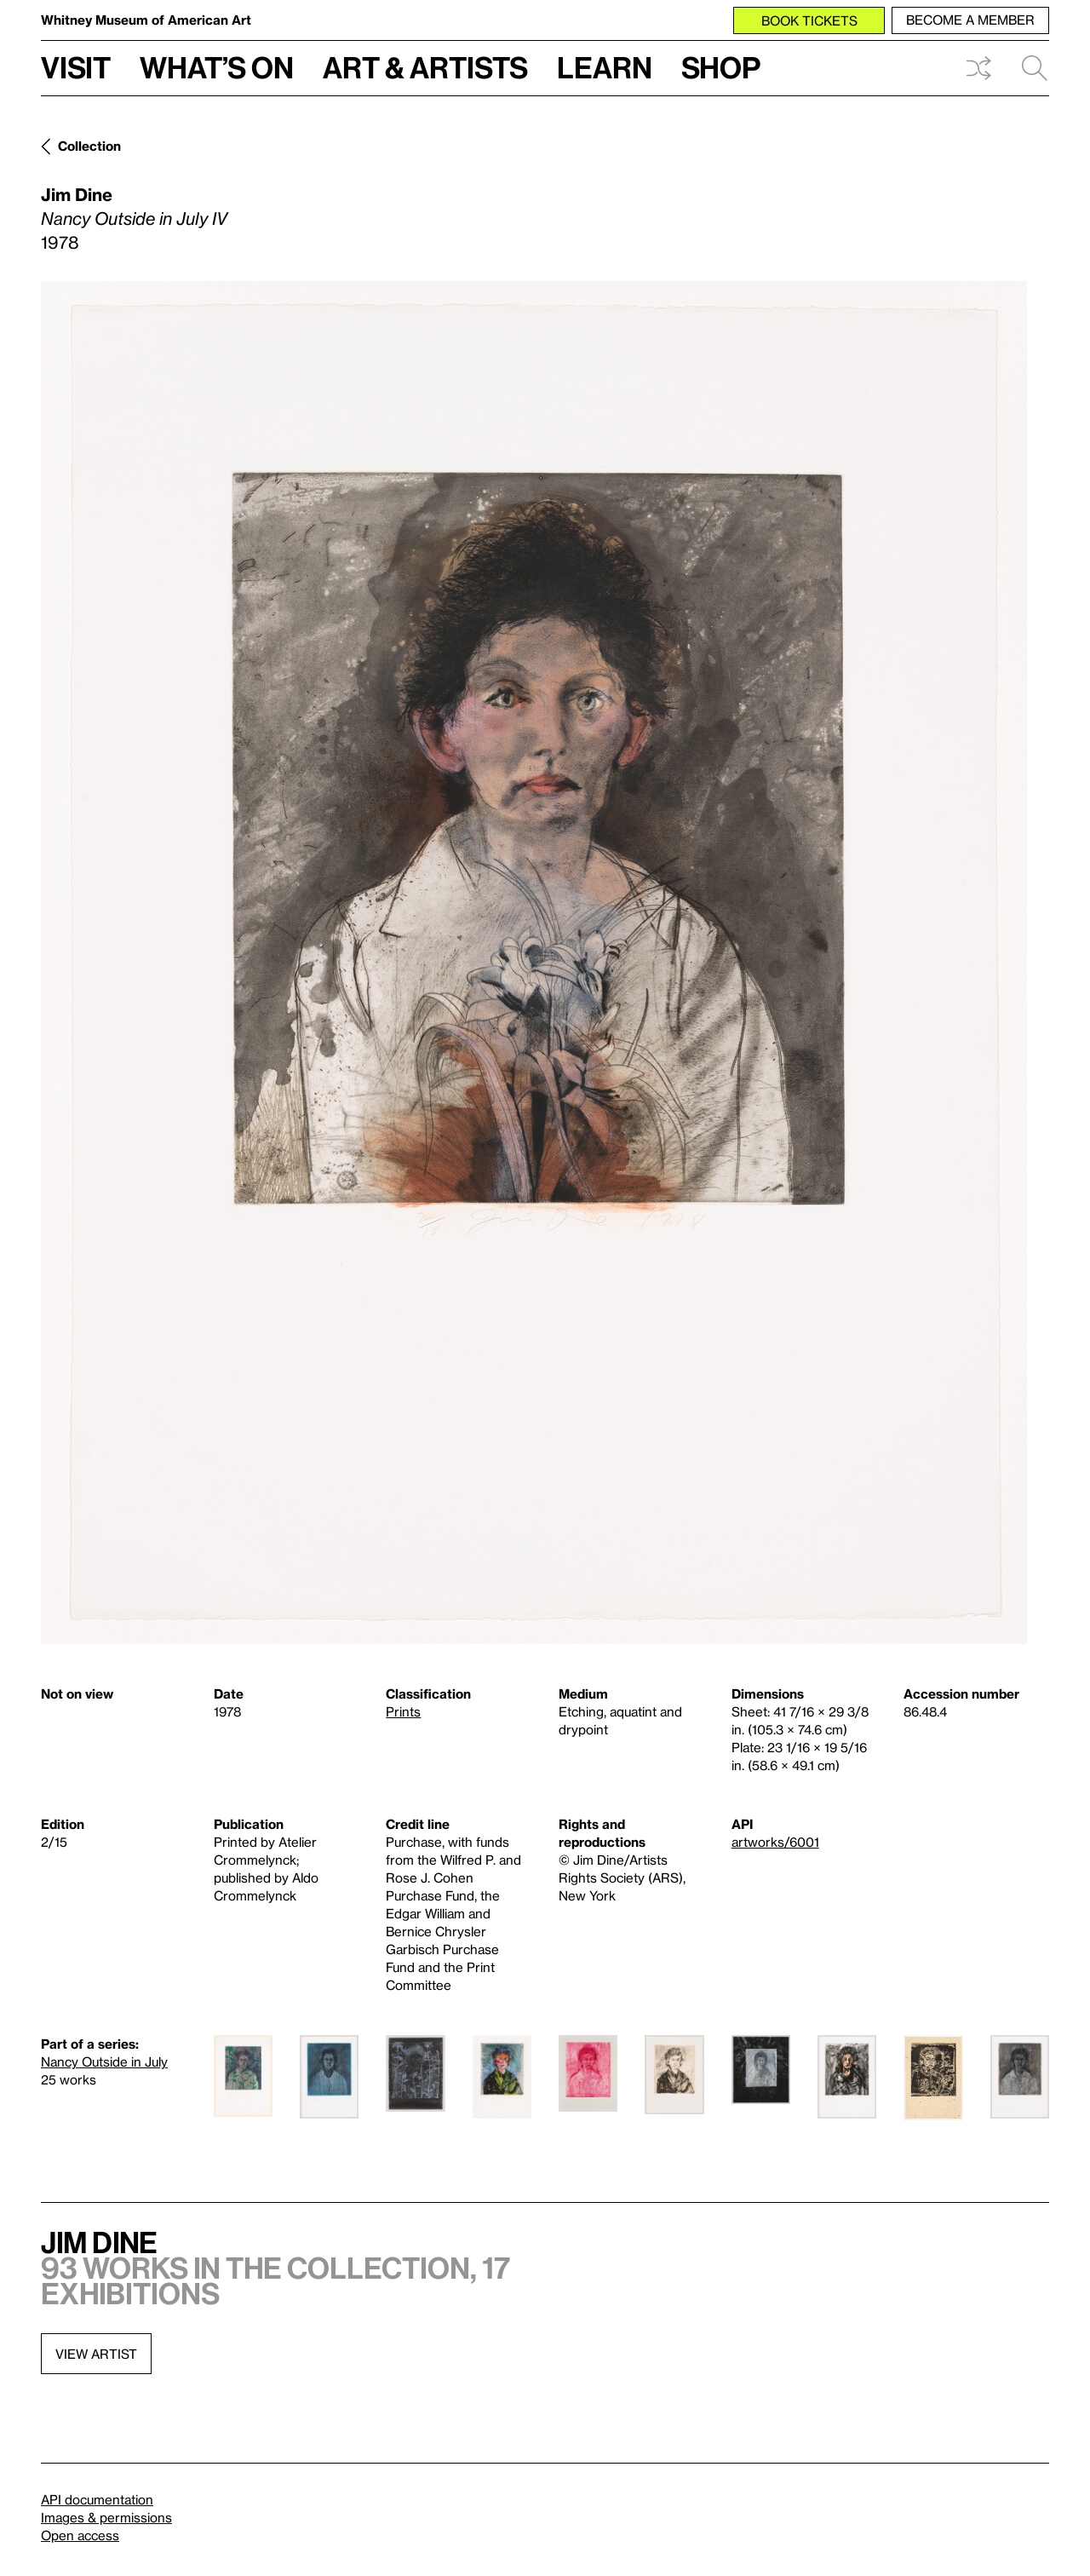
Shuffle (978, 68)
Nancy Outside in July (104, 2061)
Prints (403, 1711)
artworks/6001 (775, 1841)
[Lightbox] (534, 962)
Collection (89, 145)
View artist (96, 2353)
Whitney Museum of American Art (146, 19)
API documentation (97, 2499)
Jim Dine (76, 194)
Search (1034, 68)
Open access (80, 2535)
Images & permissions (106, 2517)
